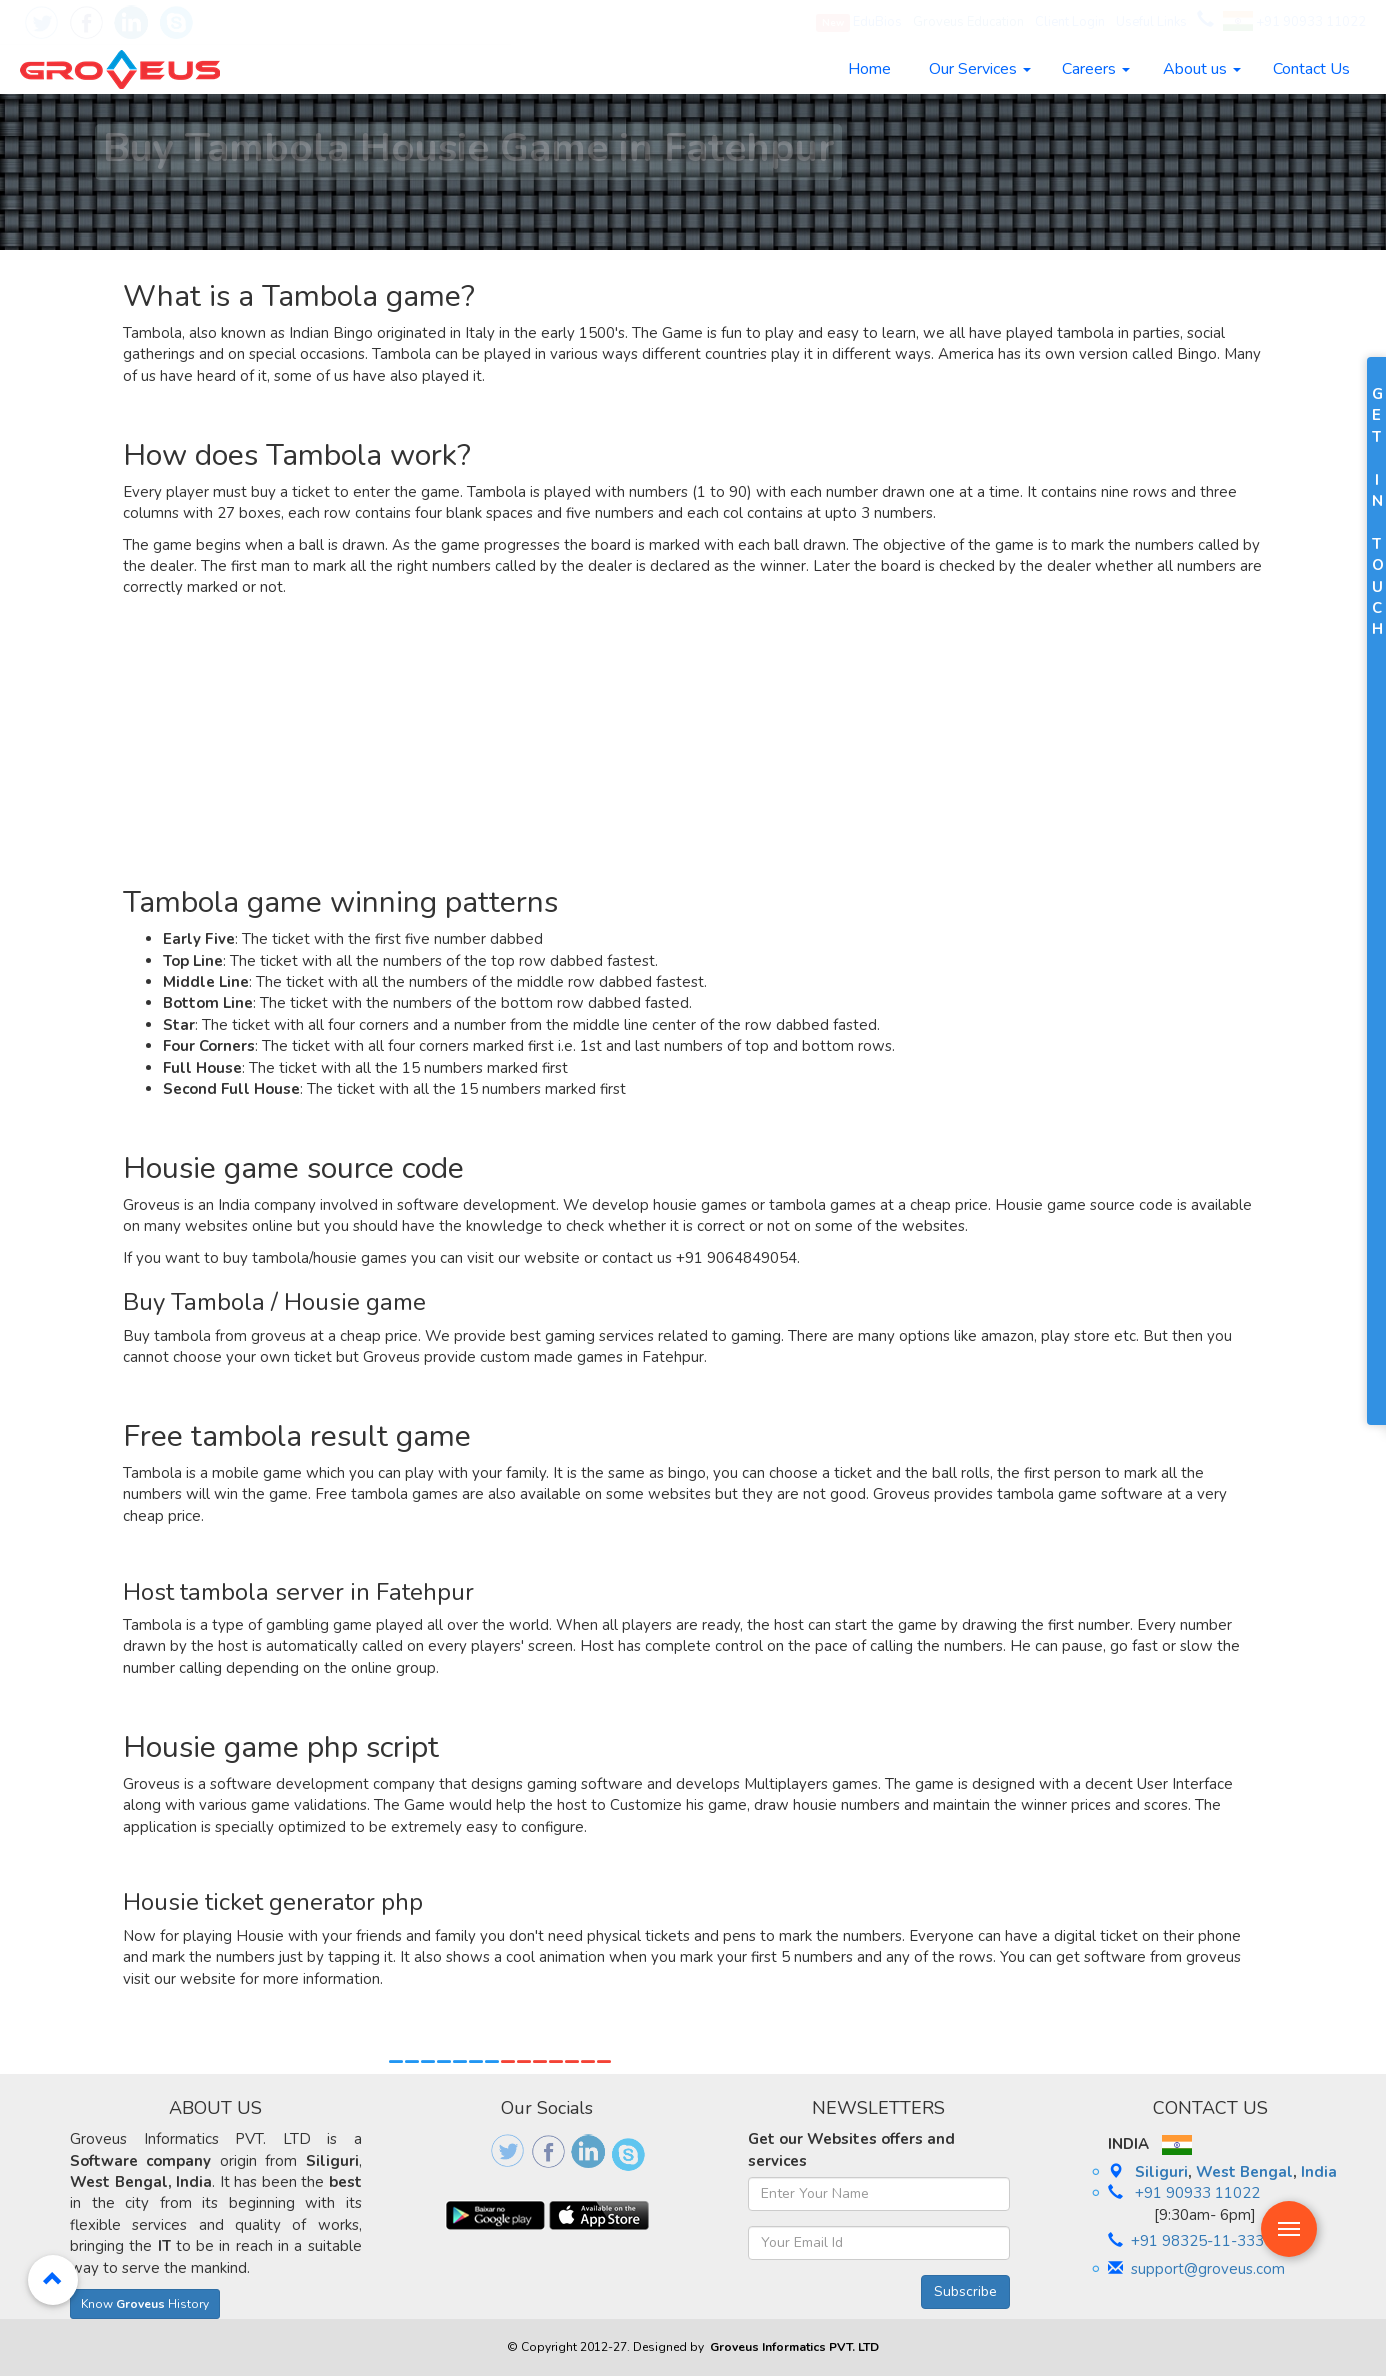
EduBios (859, 22)
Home (869, 69)
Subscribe (965, 2291)
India (1319, 2172)
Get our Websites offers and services (851, 2149)
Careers (1096, 69)
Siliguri (1161, 2172)
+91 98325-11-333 (1197, 2241)
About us (1202, 69)
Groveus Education (968, 22)
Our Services (980, 69)
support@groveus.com (1208, 2269)
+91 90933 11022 (1294, 22)
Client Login (1070, 22)
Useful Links (1151, 22)
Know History (145, 2304)
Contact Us (1311, 69)
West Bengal (1244, 2172)
